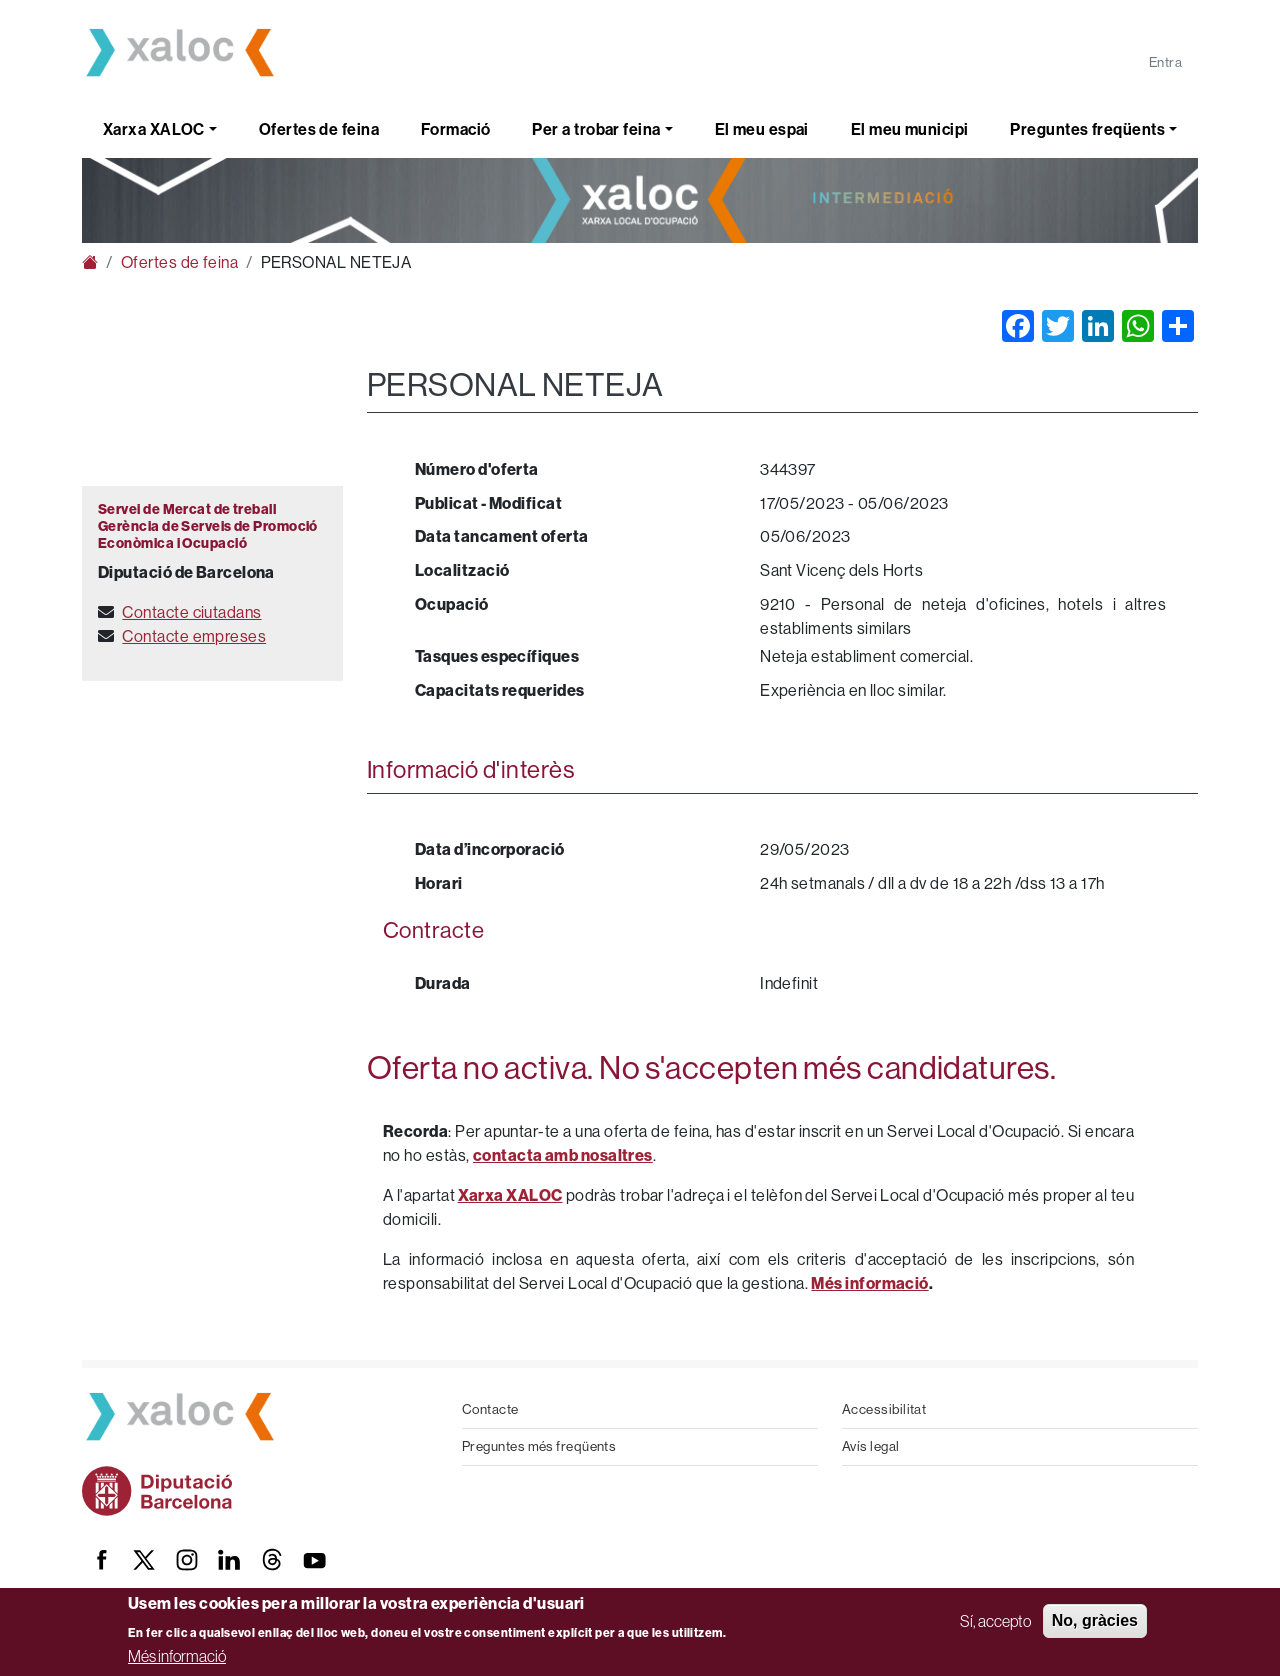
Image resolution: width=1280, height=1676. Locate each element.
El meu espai (762, 129)
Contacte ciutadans (191, 612)
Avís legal (871, 1446)
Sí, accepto (995, 1621)
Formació (456, 129)
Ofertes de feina (319, 129)
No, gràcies (1095, 1620)
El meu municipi (910, 129)
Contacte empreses (194, 636)
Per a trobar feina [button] (596, 129)
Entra (1165, 62)
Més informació (177, 1656)
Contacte (490, 1409)
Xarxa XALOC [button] (154, 129)
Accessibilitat (884, 1409)
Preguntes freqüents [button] (1087, 129)
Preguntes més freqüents (539, 1446)
